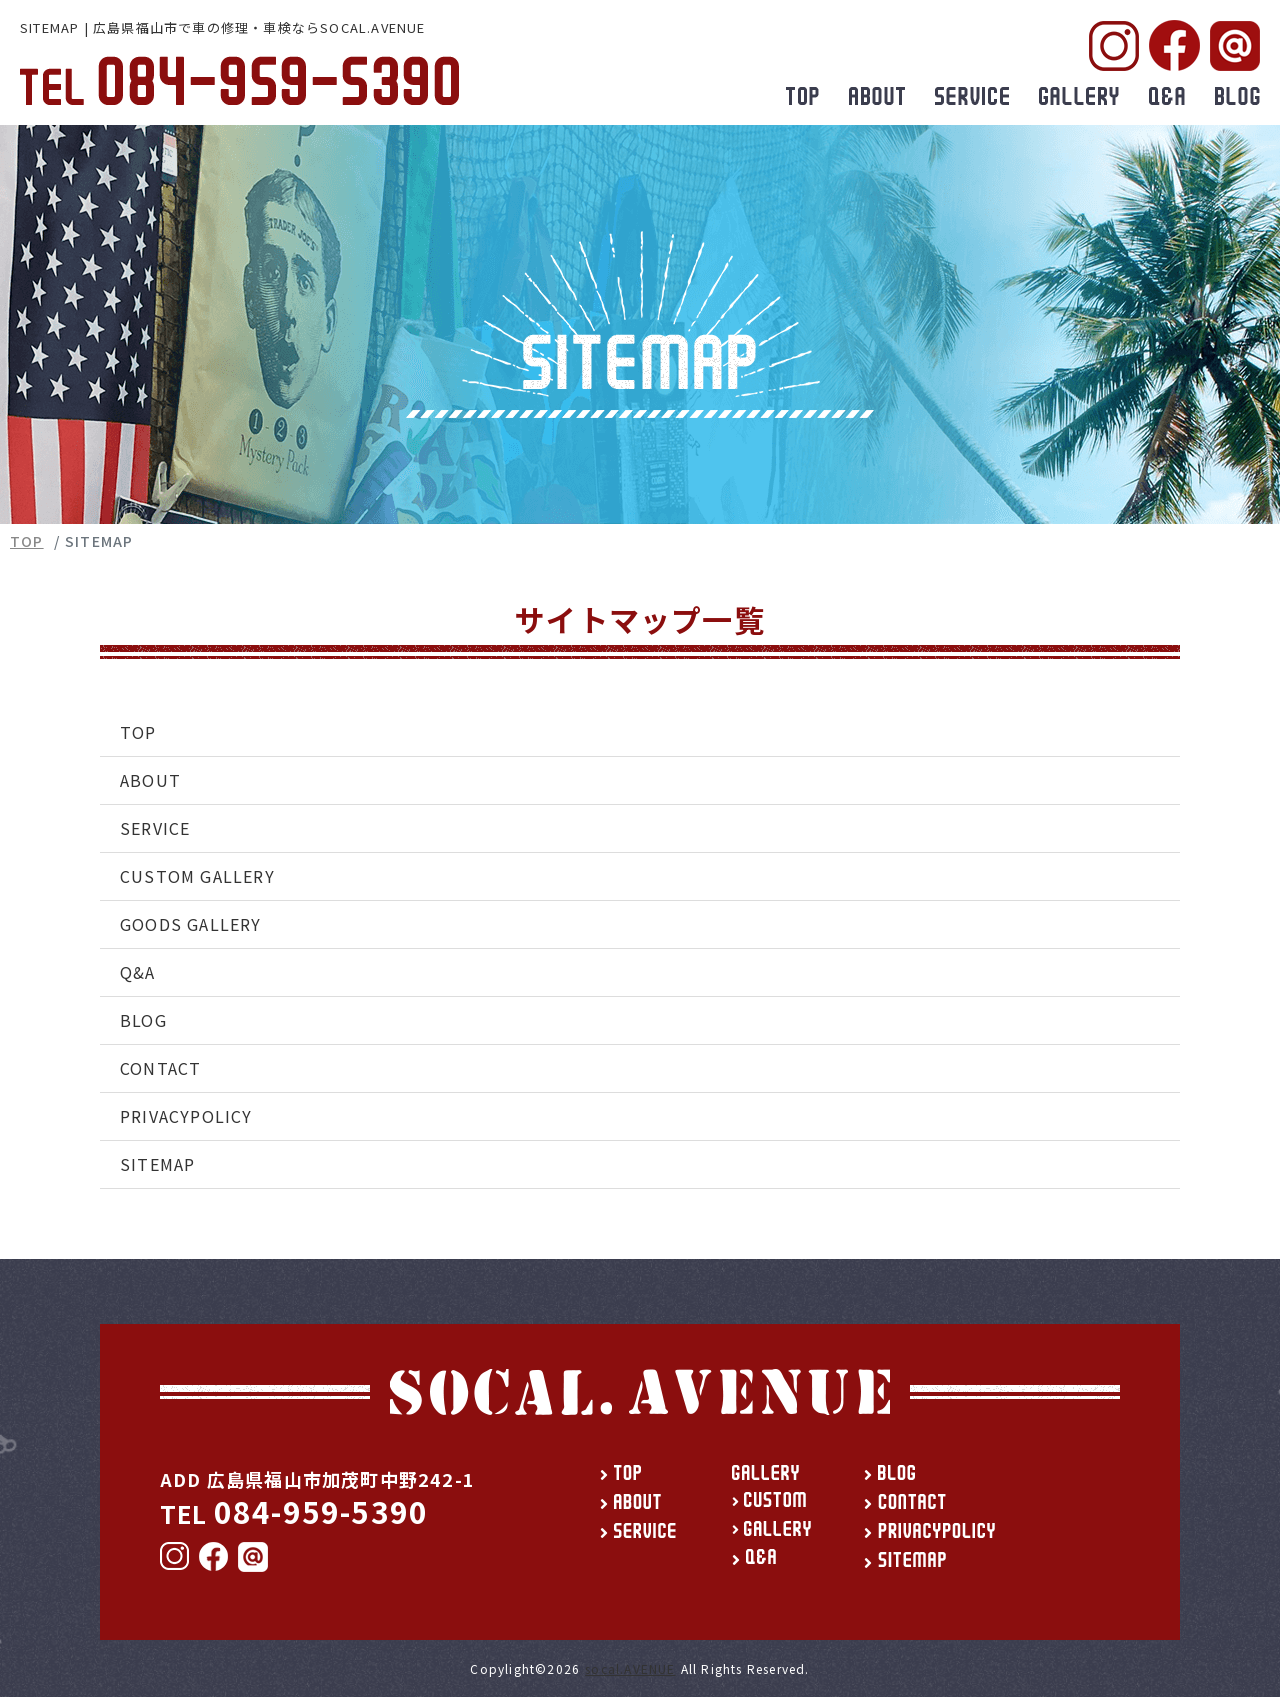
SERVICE (155, 828)
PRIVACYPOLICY (186, 1116)
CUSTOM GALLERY (197, 876)
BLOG (143, 1020)
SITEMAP (157, 1164)
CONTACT (160, 1068)
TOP (27, 541)
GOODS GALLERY (191, 924)
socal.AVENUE (630, 1668)
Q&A (138, 972)
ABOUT (150, 780)
